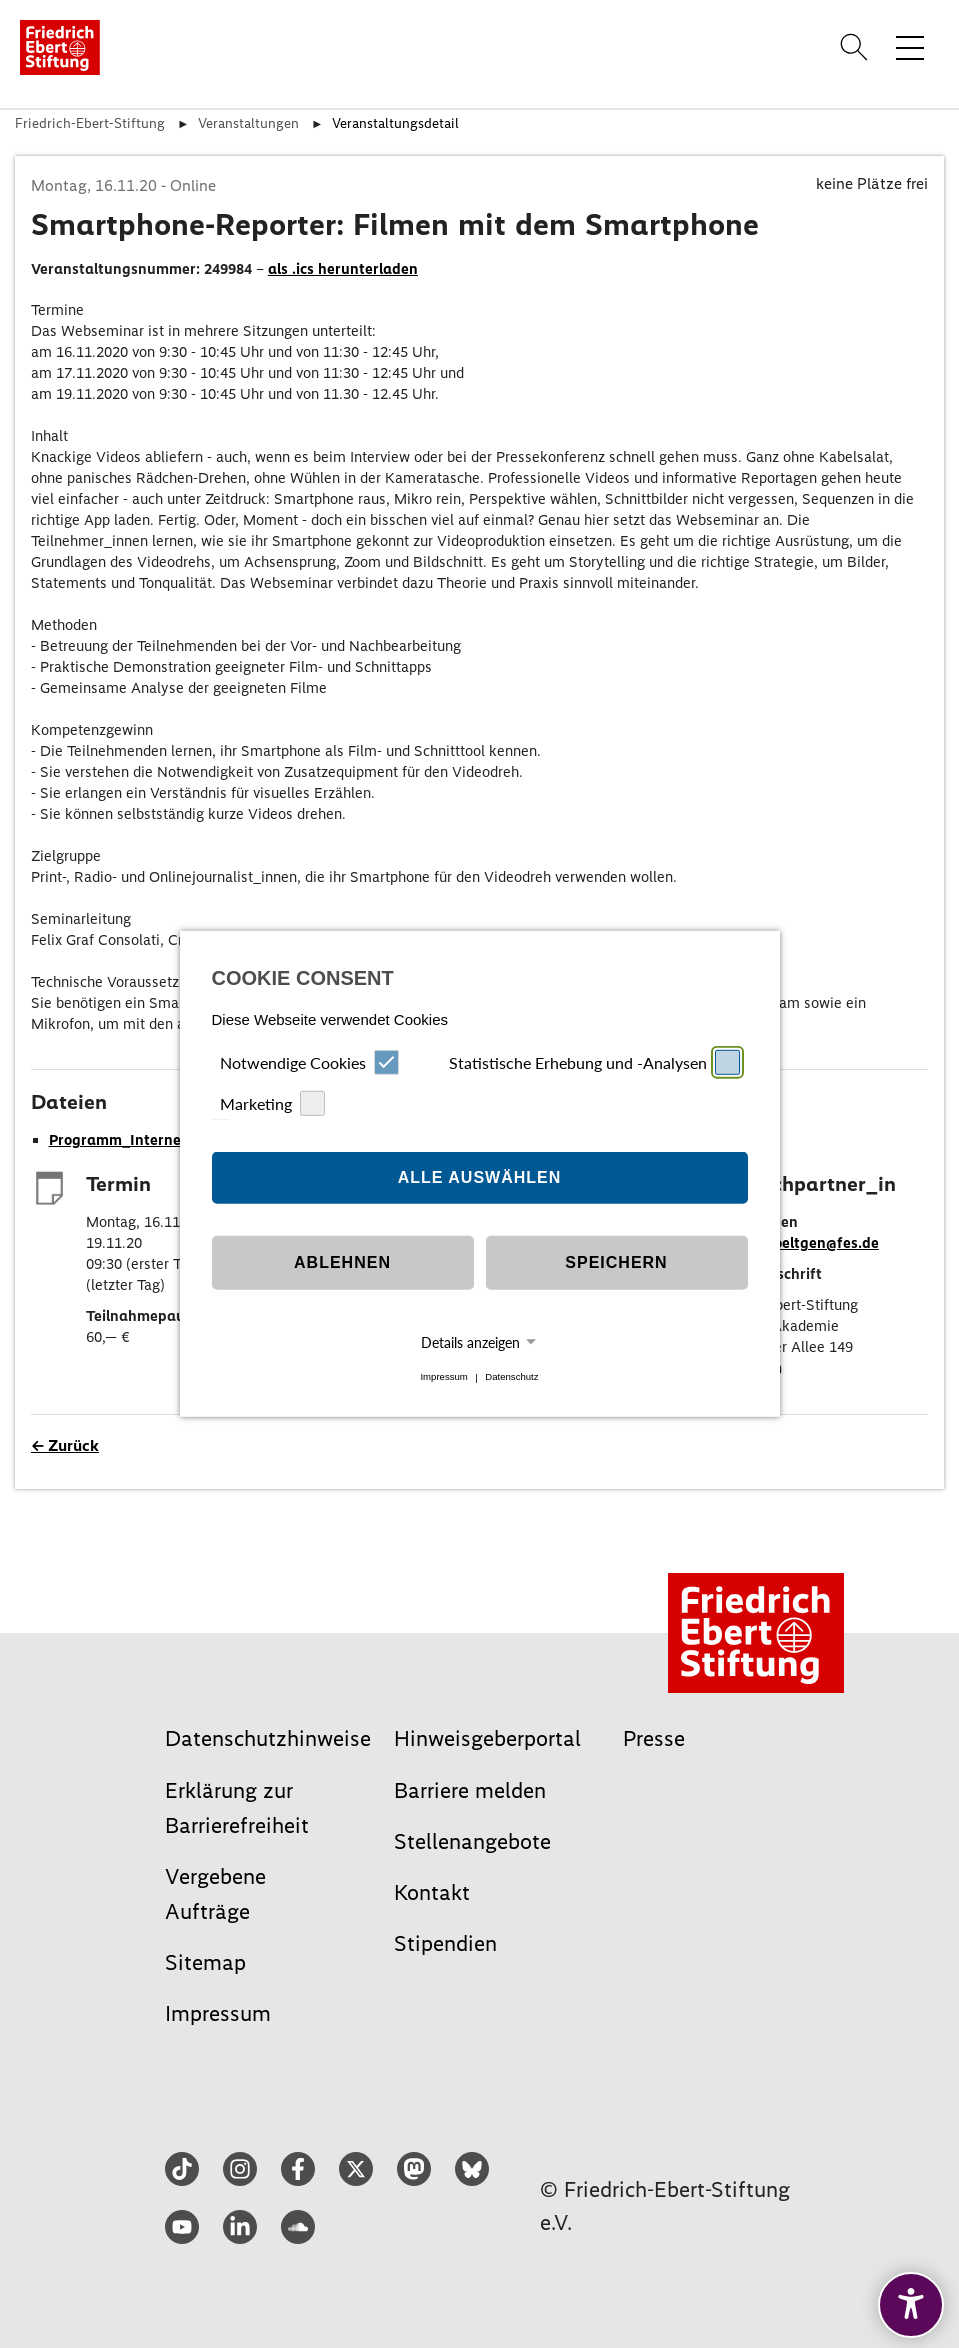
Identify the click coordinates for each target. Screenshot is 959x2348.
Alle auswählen (480, 1177)
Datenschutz (511, 1377)
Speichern (616, 1262)
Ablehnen (342, 1262)
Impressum (443, 1377)
